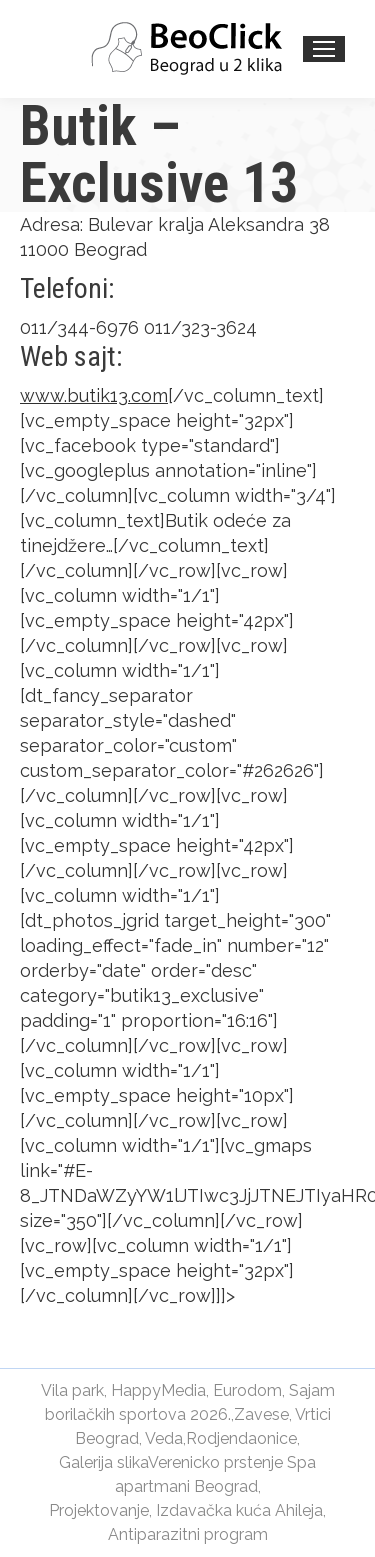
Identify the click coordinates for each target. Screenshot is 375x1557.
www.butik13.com (94, 395)
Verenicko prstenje (215, 1462)
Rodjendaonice (241, 1438)
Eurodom (247, 1390)
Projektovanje (99, 1510)
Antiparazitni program (188, 1534)
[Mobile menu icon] (324, 49)
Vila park (72, 1390)
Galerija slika (103, 1462)
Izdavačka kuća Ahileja (239, 1510)
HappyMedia (158, 1390)
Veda (164, 1438)
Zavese (261, 1414)
